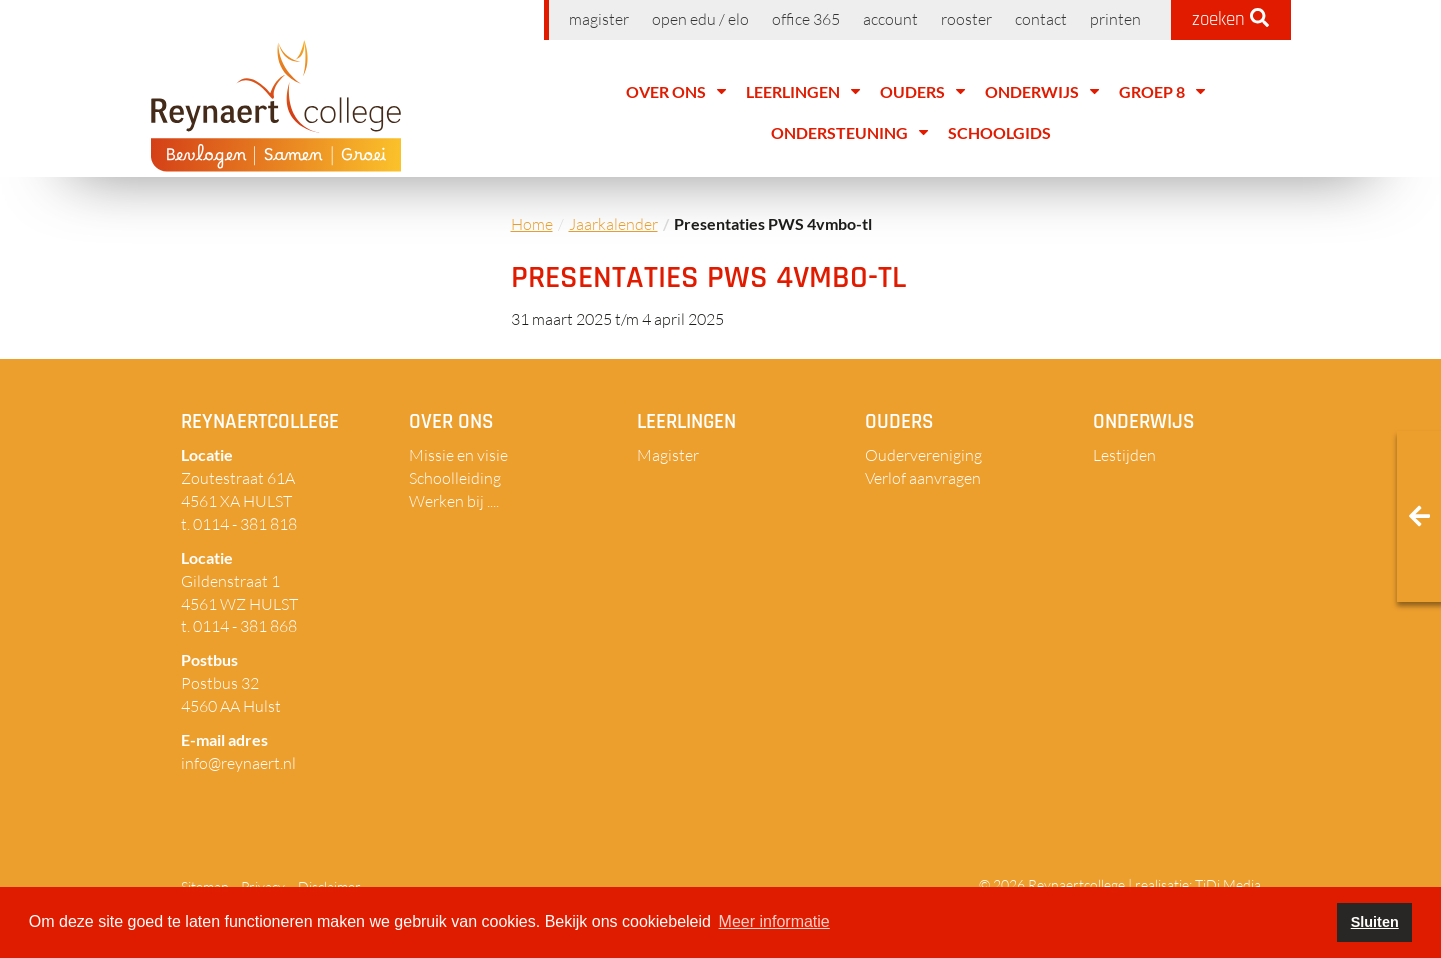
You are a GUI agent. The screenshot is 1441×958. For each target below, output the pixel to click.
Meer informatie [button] (774, 921)
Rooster (966, 19)
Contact (1041, 19)
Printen (1115, 19)
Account (890, 19)
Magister (599, 19)
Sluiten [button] (1375, 922)
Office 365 (806, 19)
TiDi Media (1228, 884)
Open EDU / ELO (700, 19)
